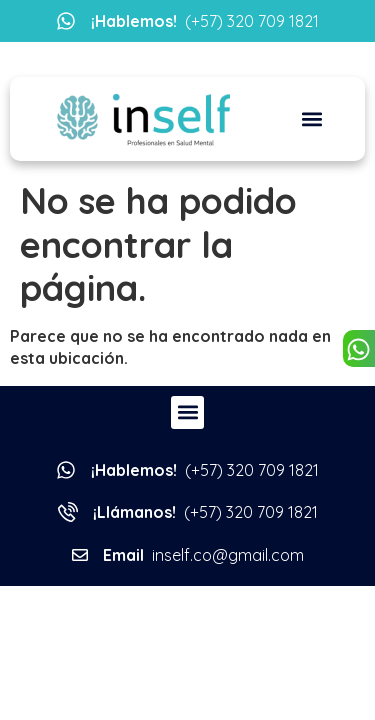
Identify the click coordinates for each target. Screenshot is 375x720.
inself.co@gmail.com (203, 555)
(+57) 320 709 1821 (205, 21)
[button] (312, 119)
